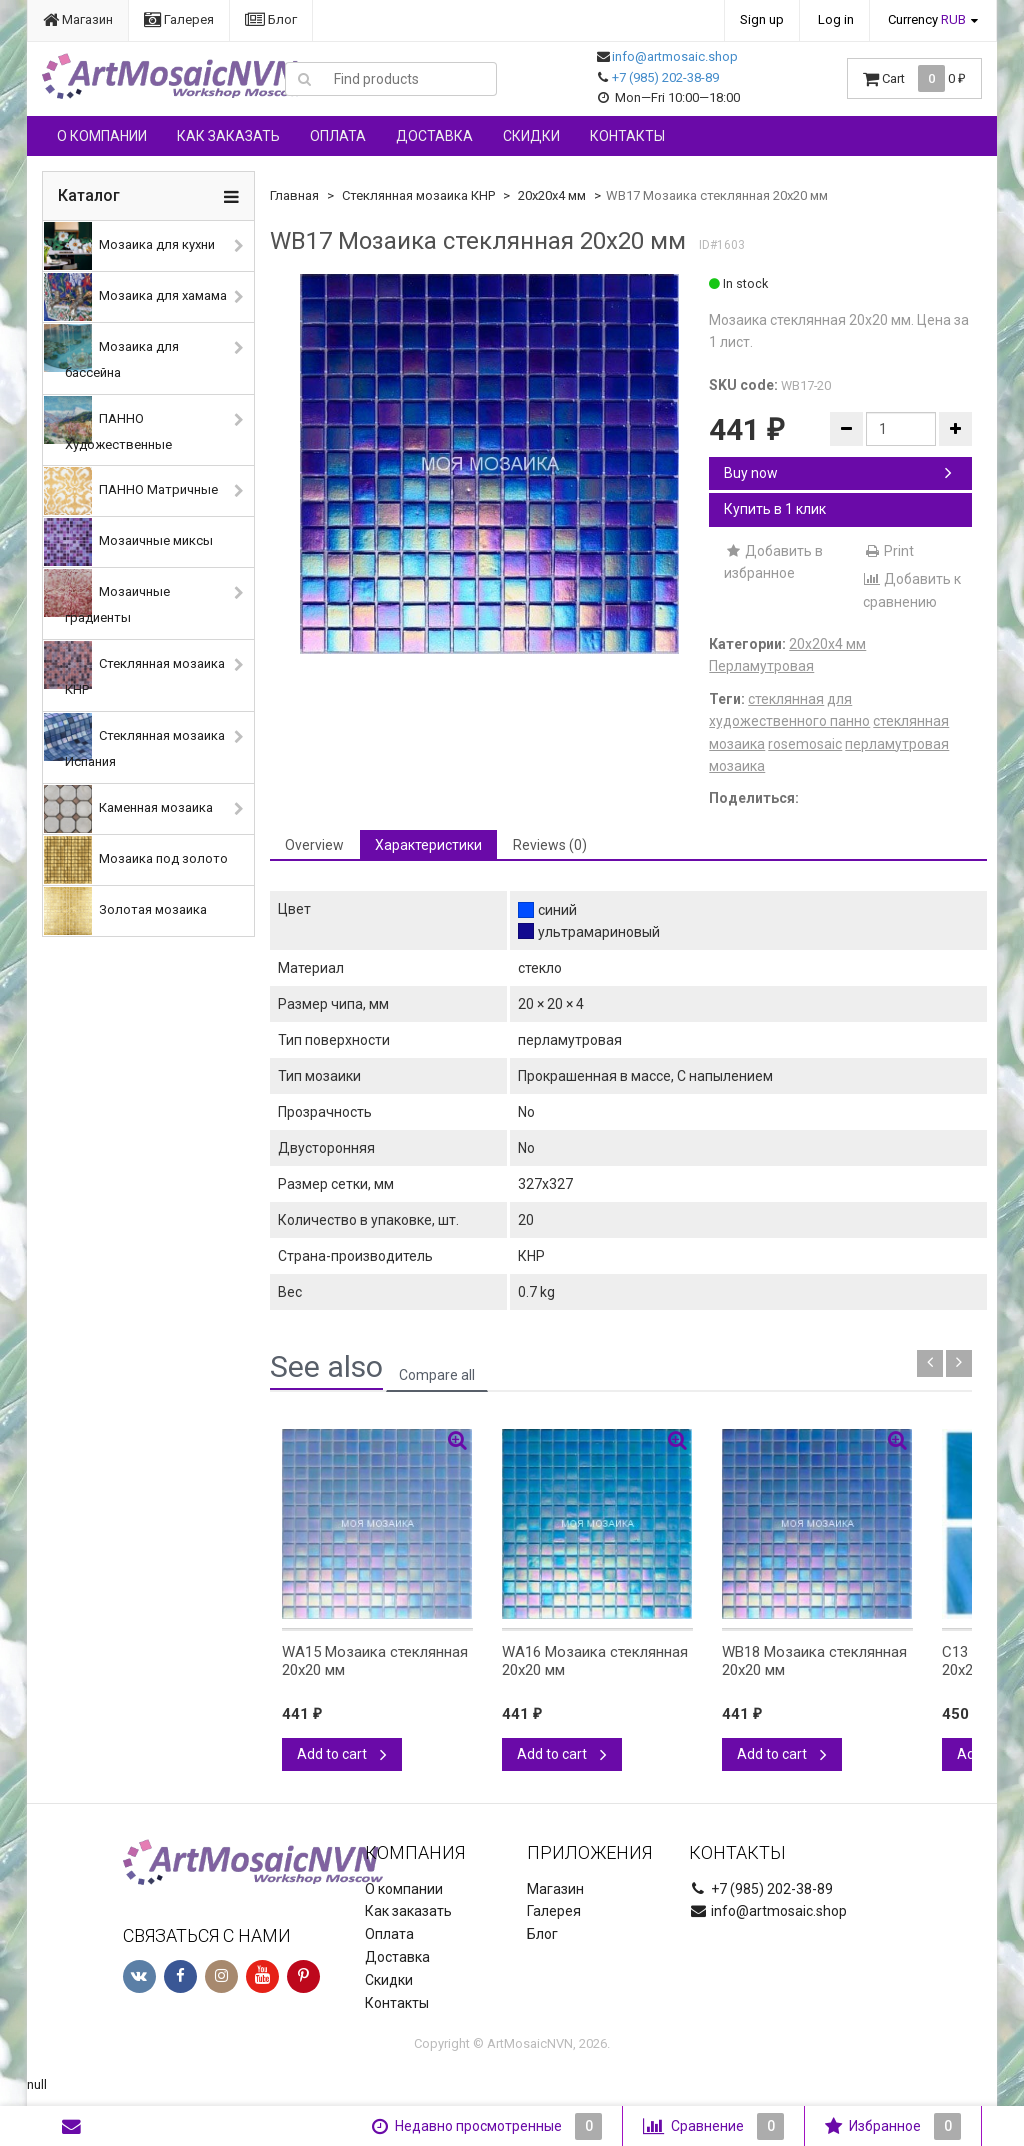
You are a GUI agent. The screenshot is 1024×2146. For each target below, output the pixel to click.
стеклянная (786, 699)
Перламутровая (761, 666)
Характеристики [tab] (428, 845)
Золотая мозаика (125, 911)
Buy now (838, 473)
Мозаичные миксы (128, 542)
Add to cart (342, 1754)
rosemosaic (805, 744)
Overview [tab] (314, 845)
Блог (271, 19)
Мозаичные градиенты (107, 597)
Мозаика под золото (136, 860)
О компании (102, 136)
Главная (294, 195)
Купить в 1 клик (775, 509)
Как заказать (228, 136)
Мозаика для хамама (135, 297)
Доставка (434, 136)
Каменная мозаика (128, 809)
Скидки (531, 136)
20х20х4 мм (552, 195)
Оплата (338, 136)
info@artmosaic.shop (675, 56)
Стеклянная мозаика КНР (134, 669)
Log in (836, 19)
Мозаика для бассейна (111, 352)
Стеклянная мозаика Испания (134, 741)
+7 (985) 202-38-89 (665, 77)
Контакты (627, 136)
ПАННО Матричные (131, 491)
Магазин (78, 19)
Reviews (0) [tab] (550, 845)
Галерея (179, 19)
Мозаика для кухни (129, 246)
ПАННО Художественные (108, 424)
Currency (927, 19)
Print (888, 551)
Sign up (762, 19)
